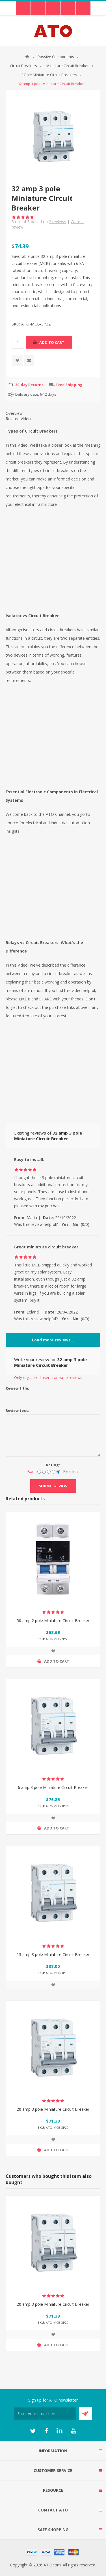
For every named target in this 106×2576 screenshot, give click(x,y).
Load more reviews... (53, 1340)
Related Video (18, 418)
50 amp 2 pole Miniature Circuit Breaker (53, 1620)
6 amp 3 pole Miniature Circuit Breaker (53, 1787)
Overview (14, 413)
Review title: (17, 1388)
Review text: (17, 1410)
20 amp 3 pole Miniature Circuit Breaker (53, 2109)
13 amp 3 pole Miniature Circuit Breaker (53, 1954)
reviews (57, 221)
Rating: (53, 1464)
